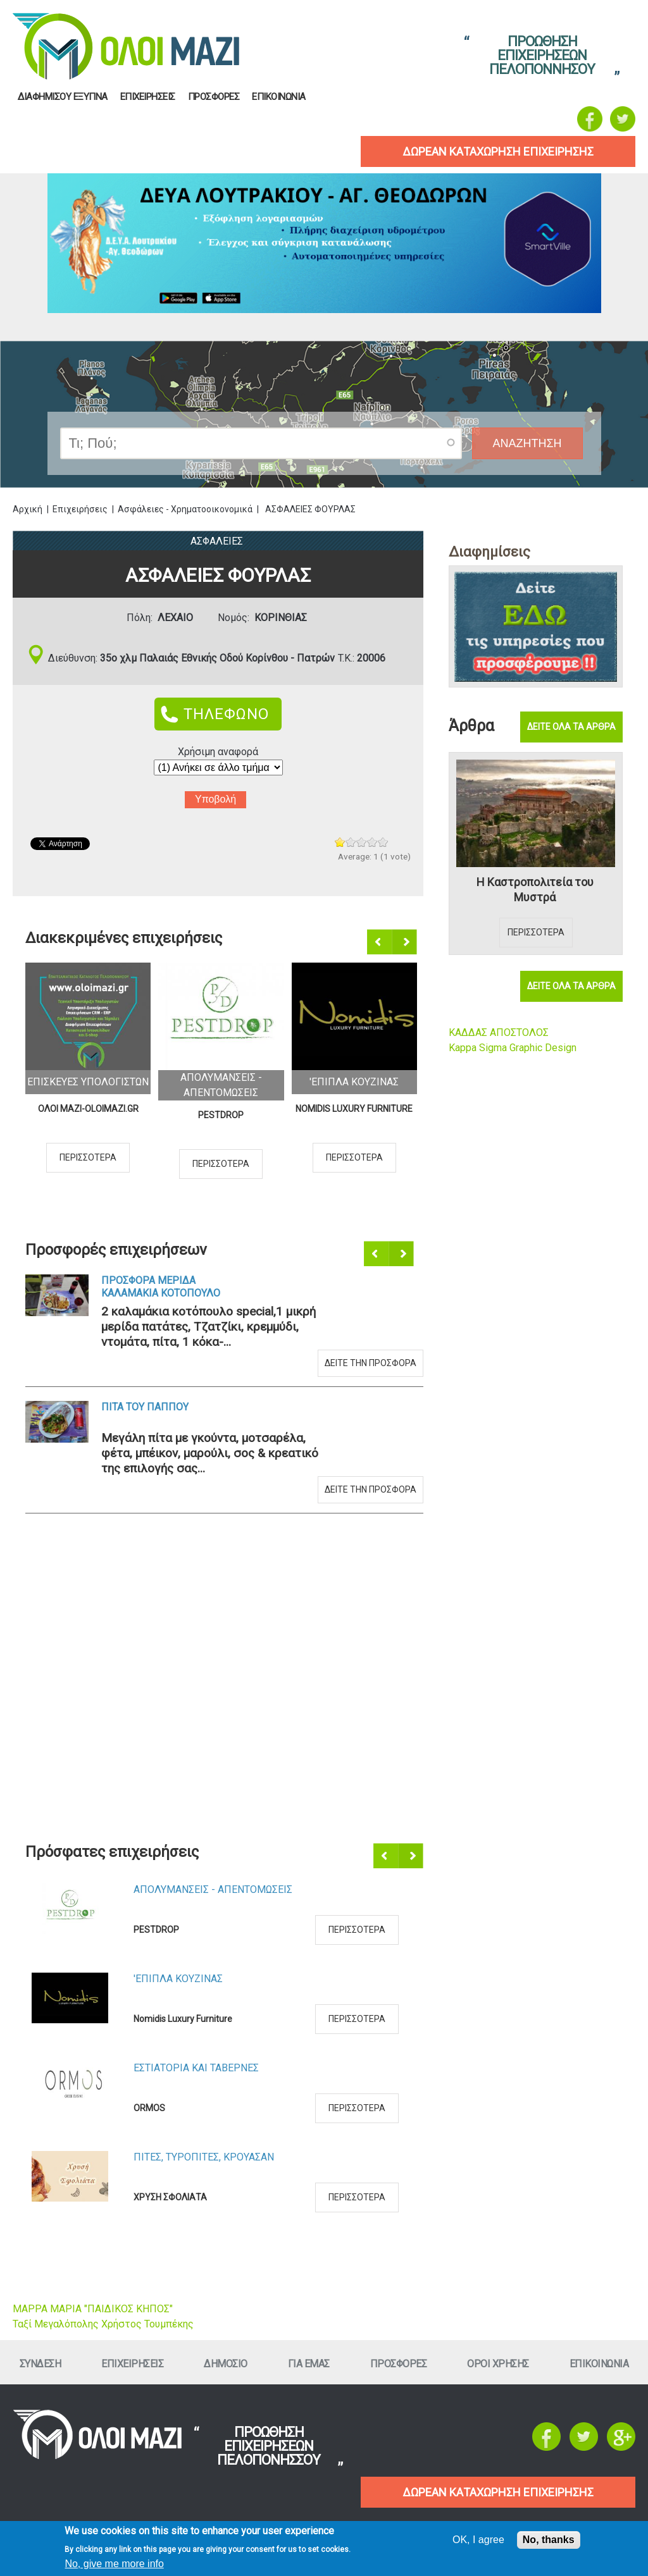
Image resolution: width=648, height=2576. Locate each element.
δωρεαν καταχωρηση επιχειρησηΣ (498, 151)
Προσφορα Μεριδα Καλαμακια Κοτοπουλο (160, 1286)
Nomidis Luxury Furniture (354, 1109)
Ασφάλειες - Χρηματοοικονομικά (185, 509)
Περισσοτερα (87, 1157)
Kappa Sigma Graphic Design (512, 1048)
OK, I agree (478, 2539)
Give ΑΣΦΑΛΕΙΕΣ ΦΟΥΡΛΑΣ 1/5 (340, 842)
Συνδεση (40, 2364)
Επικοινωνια (279, 97)
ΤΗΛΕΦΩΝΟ (226, 714)
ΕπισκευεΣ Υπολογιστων (88, 1082)
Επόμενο (405, 942)
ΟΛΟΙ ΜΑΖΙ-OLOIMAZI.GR (88, 1109)
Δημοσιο (225, 2364)
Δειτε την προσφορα (370, 1363)
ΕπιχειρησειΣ (147, 97)
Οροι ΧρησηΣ (498, 2364)
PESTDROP (221, 1115)
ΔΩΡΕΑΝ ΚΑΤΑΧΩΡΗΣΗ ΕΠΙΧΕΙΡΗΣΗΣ (498, 2492)
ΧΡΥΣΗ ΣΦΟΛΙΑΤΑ (170, 2197)
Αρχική (27, 509)
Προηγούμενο (380, 942)
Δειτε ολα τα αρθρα (571, 727)
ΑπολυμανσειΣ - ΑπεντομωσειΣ (213, 1889)
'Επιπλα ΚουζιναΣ (354, 1082)
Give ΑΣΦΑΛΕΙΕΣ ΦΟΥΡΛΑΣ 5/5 (383, 842)
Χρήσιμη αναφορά (218, 752)
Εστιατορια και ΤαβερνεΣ (196, 2068)
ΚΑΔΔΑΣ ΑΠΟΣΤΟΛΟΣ (499, 1032)
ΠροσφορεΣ (214, 97)
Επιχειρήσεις (80, 509)
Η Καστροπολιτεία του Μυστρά (535, 889)
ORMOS (149, 2108)
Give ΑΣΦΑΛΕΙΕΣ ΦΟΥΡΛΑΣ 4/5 (372, 842)
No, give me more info (114, 2563)
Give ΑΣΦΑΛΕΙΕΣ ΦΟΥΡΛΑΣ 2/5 (351, 842)
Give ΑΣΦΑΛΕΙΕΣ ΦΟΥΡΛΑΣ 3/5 (361, 842)
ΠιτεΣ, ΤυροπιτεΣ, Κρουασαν (204, 2157)
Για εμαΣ (309, 2364)
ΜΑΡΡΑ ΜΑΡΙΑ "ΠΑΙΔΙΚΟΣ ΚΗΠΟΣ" (93, 2309)
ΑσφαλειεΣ (216, 541)
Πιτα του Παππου (145, 1407)
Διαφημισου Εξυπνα (63, 97)
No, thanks (549, 2539)
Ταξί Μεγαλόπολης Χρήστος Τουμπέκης (103, 2324)
